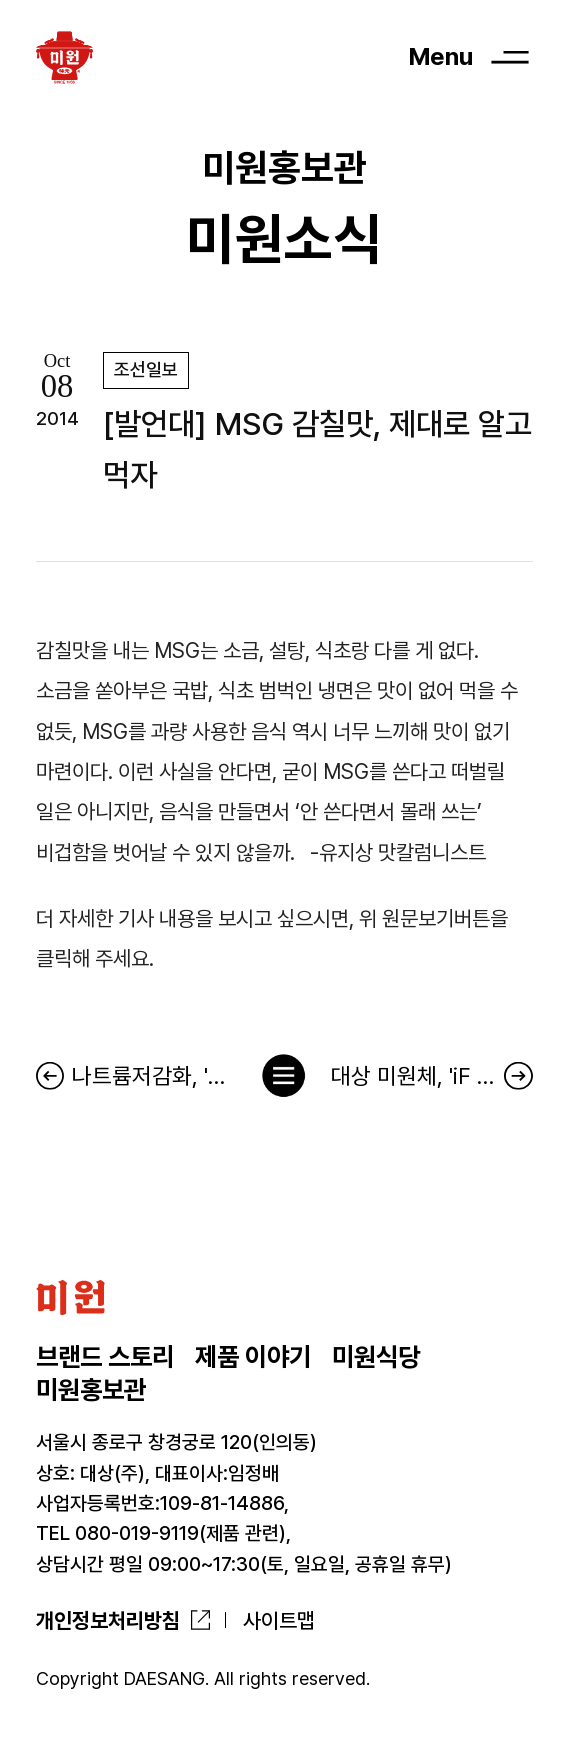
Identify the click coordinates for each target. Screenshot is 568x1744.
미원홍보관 (91, 1390)
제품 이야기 (253, 1357)
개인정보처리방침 (108, 1620)
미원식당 (376, 1357)
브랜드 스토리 (105, 1357)
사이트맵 (279, 1620)
